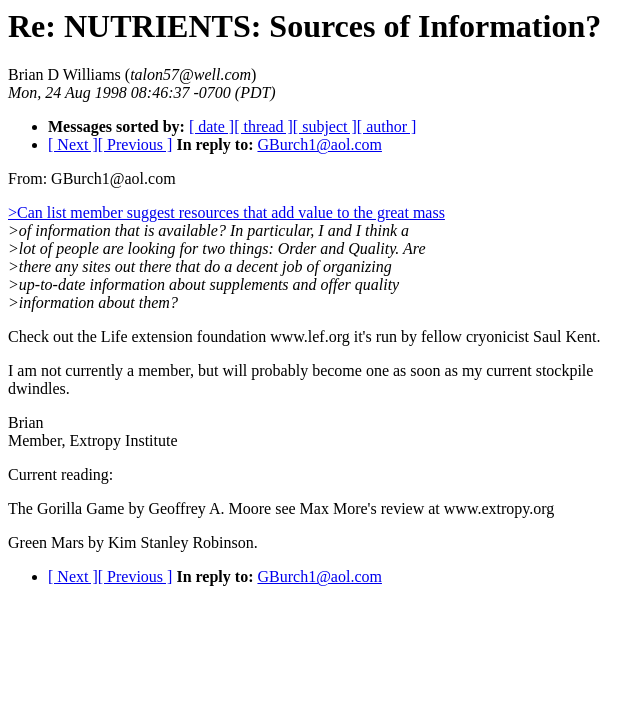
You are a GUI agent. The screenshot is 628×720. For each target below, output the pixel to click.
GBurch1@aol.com (319, 144)
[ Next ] (73, 144)
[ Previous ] (135, 144)
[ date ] (211, 126)
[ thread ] (263, 126)
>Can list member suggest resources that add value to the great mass (226, 212)
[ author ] (387, 126)
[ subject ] (325, 126)
